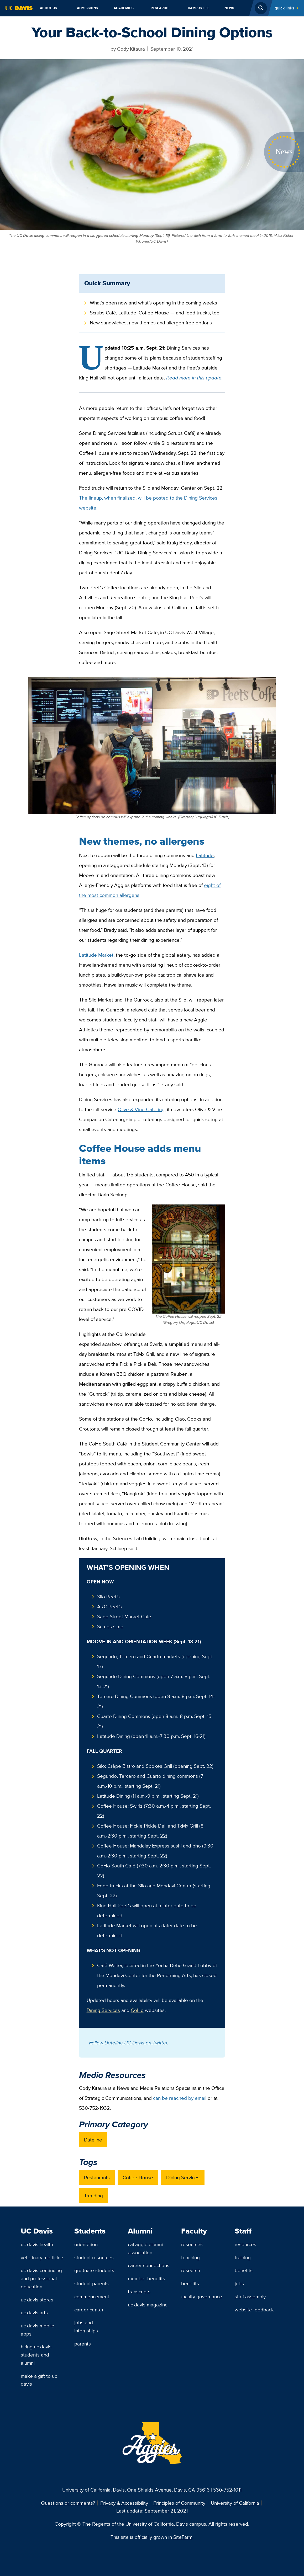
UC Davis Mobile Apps (37, 2329)
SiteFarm (182, 2537)
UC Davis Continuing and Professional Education (41, 2278)
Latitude (205, 855)
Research (160, 8)
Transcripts (139, 2291)
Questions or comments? (68, 2503)
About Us (48, 8)
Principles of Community (179, 2503)
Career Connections (148, 2265)
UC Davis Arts (34, 2312)
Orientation (86, 2244)
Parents (82, 2343)
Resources (192, 2244)
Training (243, 2257)
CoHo (137, 2010)
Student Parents (91, 2283)
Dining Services (103, 2010)
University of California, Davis (93, 2489)
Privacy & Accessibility (124, 2503)
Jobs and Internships (86, 2326)
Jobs (239, 2283)
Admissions (87, 8)
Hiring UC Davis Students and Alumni (36, 2354)
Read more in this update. (194, 377)
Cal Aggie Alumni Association (145, 2248)
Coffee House (138, 2177)
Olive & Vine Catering (141, 1109)
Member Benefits (146, 2278)
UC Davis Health (37, 2244)
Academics (124, 8)
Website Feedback (254, 2309)
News (229, 8)
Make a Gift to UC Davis (39, 2380)
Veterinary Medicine (42, 2257)
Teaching (190, 2257)
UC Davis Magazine (148, 2304)
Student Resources (94, 2257)
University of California (235, 2503)
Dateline (93, 2139)
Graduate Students (94, 2270)
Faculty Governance (201, 2296)
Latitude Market (96, 954)
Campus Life (198, 8)
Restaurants (97, 2177)
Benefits (190, 2283)
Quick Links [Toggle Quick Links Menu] (284, 8)
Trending (93, 2195)
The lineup (90, 497)
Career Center (88, 2309)
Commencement (91, 2296)
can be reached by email (179, 2098)
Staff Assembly (250, 2296)
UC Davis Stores (37, 2299)
